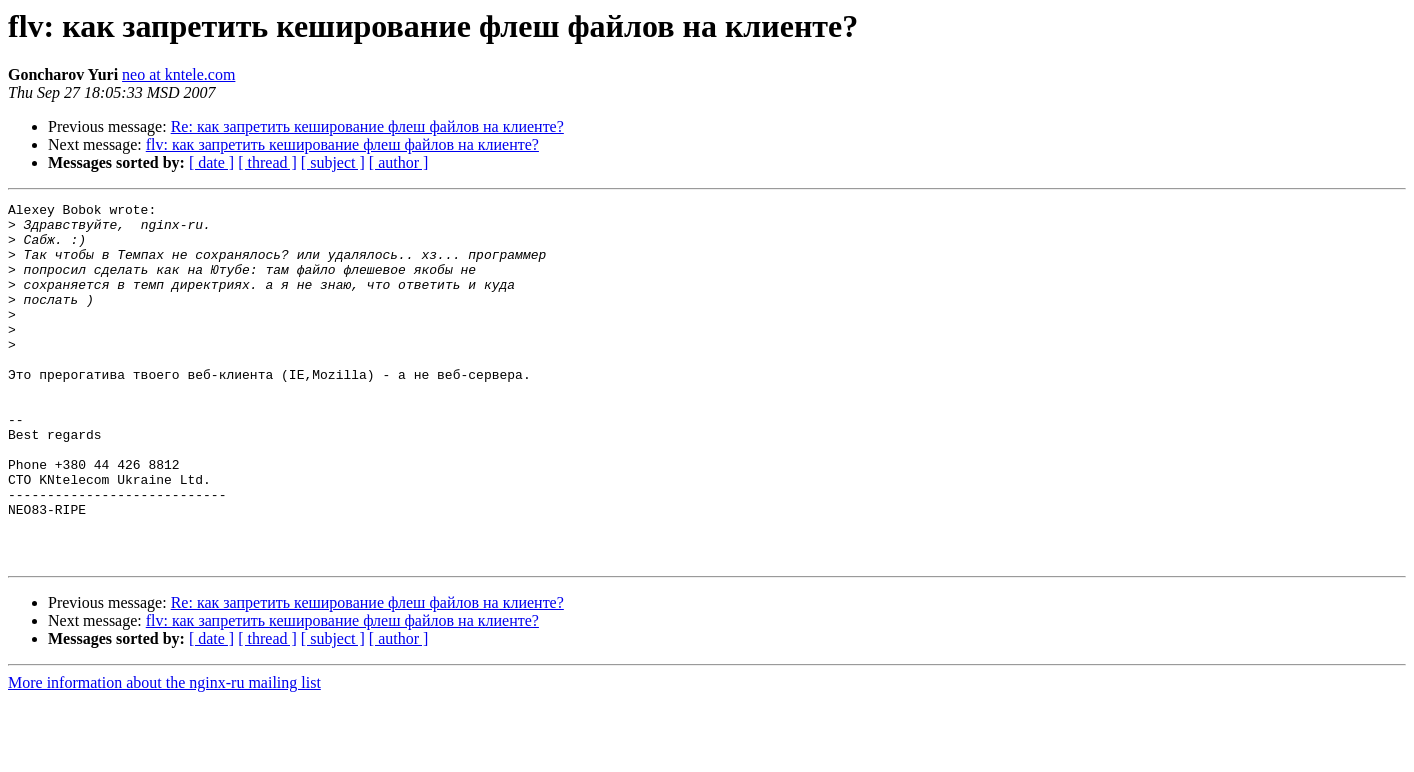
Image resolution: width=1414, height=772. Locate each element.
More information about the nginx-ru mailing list (164, 754)
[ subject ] (333, 162)
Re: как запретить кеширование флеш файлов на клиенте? (367, 126)
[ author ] (399, 162)
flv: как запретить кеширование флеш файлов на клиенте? (342, 144)
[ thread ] (267, 162)
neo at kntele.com (178, 74)
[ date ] (211, 162)
